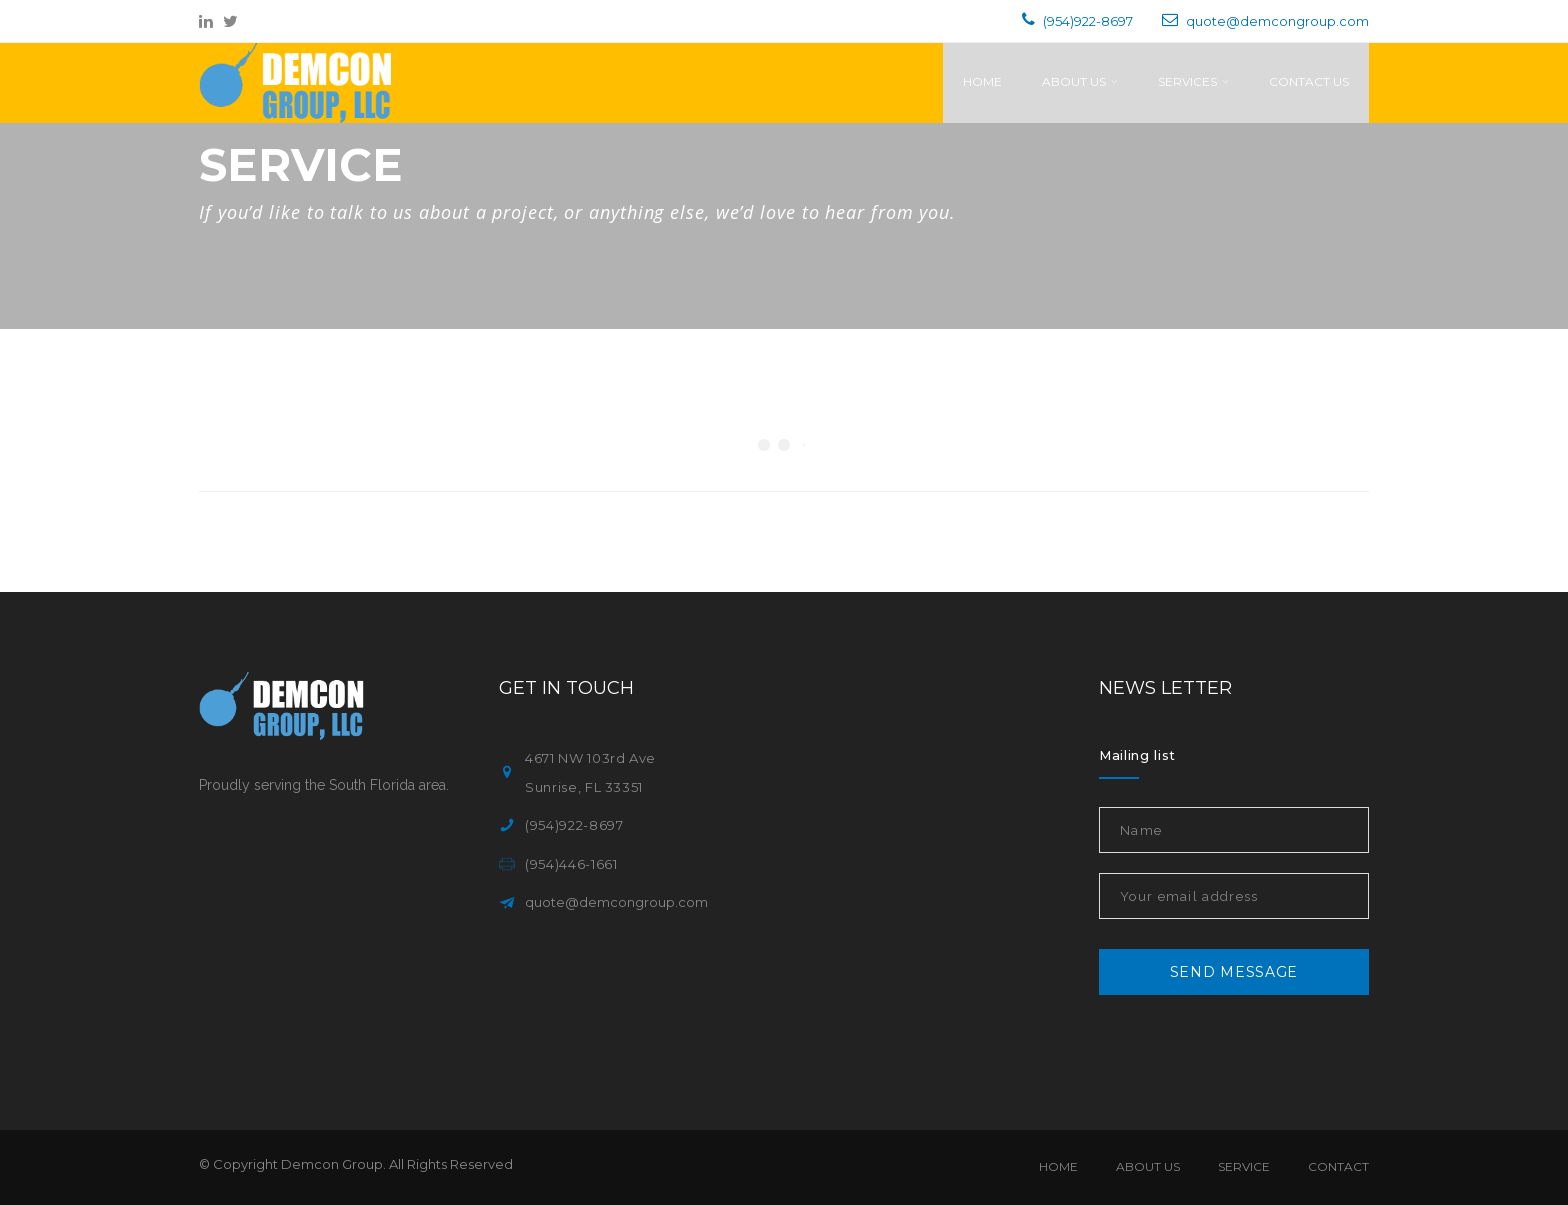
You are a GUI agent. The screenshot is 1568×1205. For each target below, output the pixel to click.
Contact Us (1309, 81)
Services (1193, 81)
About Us (1080, 81)
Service (1244, 1166)
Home (982, 81)
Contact (1338, 1166)
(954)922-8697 (1088, 21)
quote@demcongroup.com (1277, 21)
